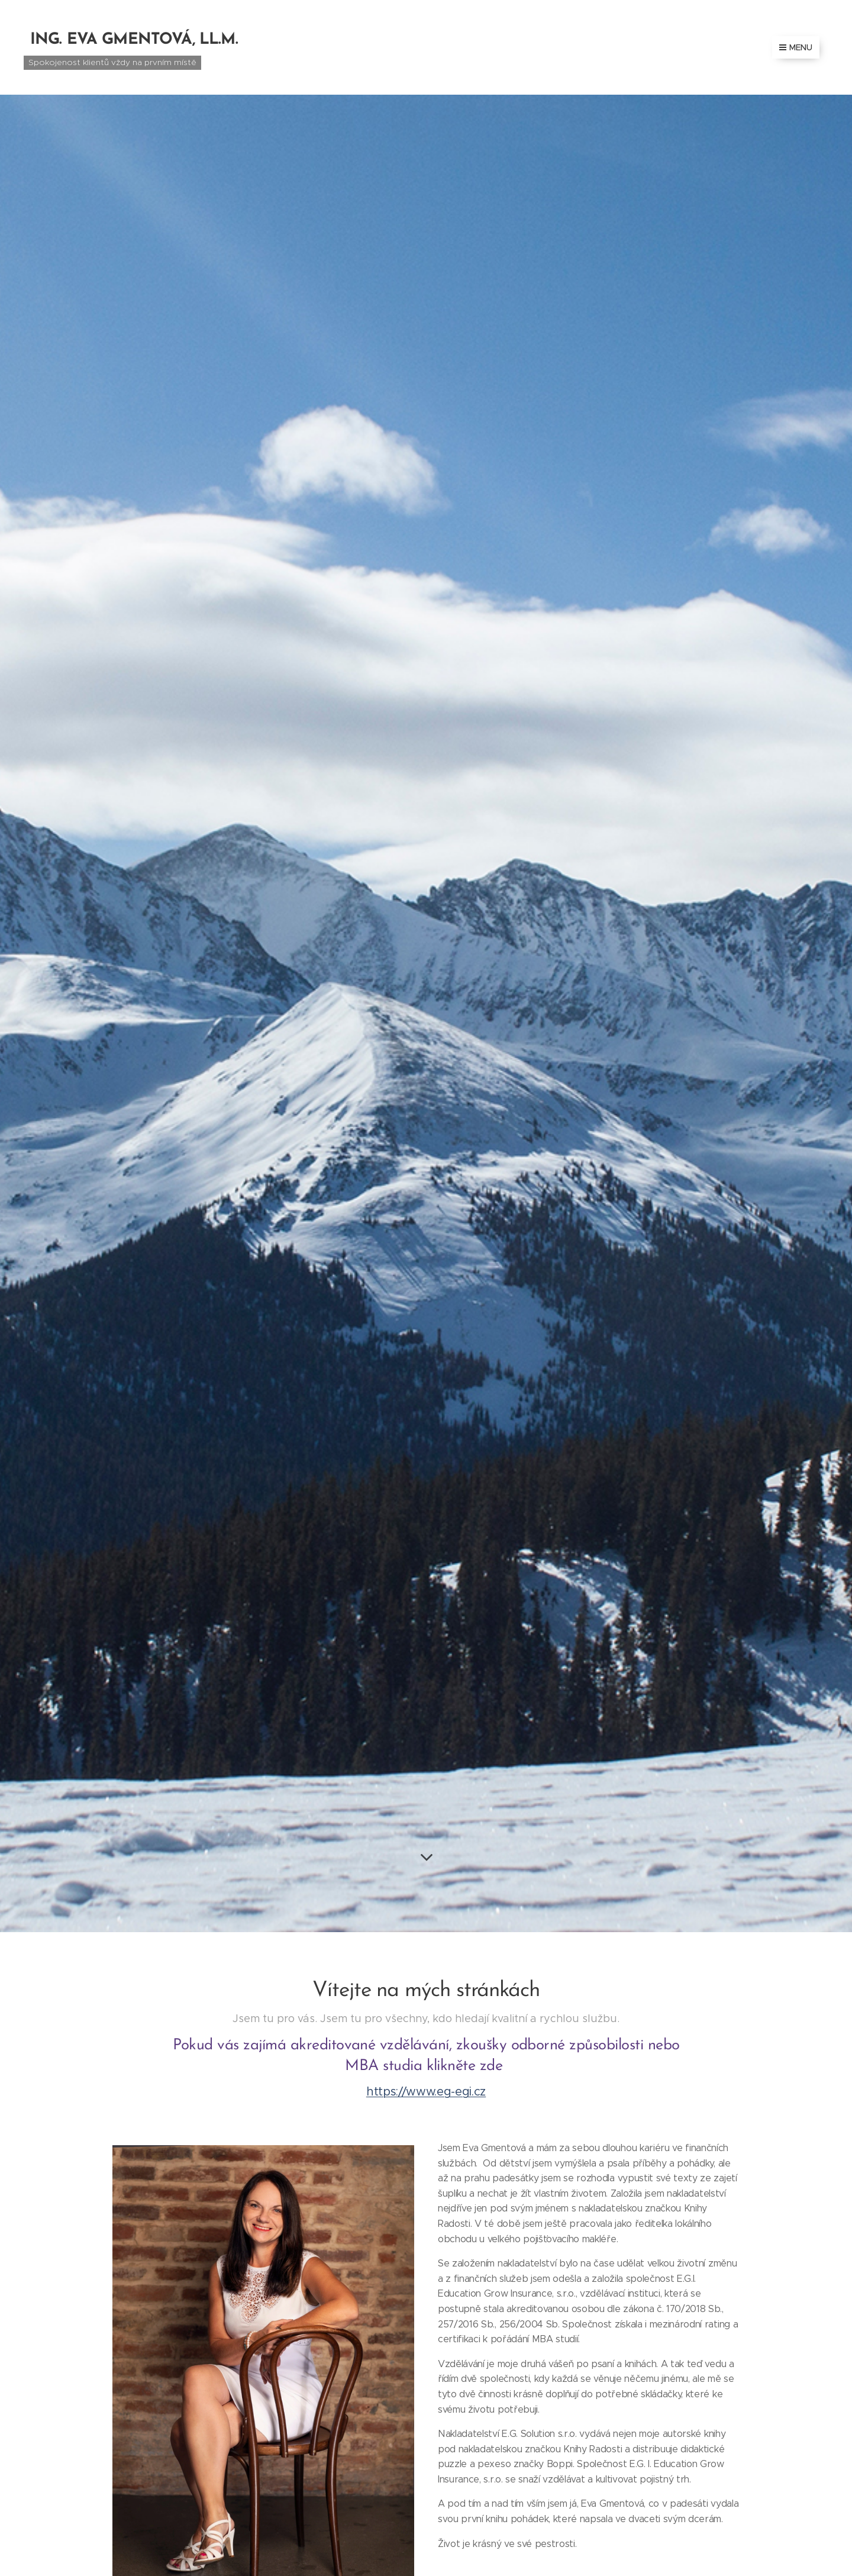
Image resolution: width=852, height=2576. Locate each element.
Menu (795, 47)
